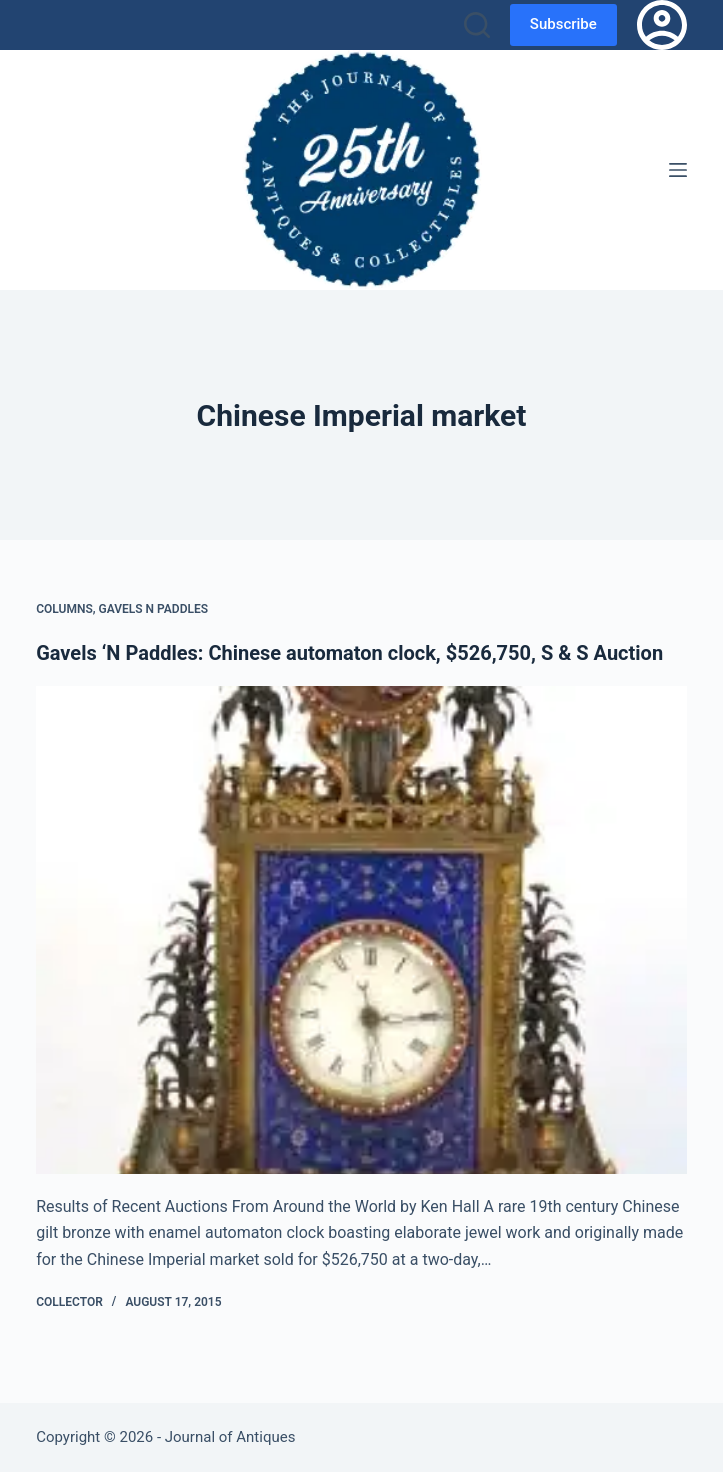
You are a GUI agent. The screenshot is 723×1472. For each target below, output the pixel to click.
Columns (64, 609)
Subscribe (563, 24)
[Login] (662, 25)
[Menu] (678, 170)
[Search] (477, 25)
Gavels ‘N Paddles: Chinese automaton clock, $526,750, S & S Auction (349, 653)
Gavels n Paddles (154, 609)
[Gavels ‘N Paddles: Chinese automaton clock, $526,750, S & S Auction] (361, 930)
